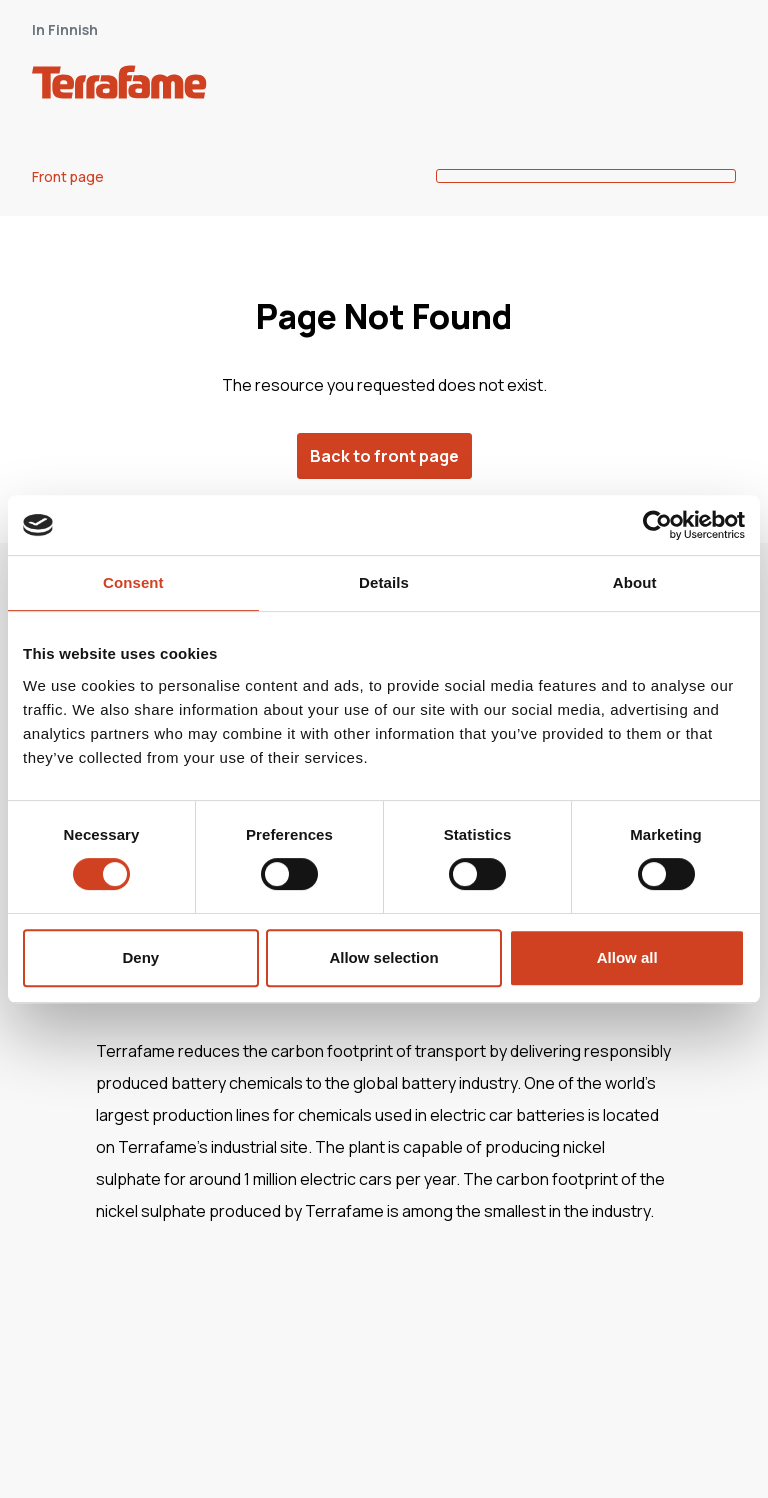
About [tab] (635, 582)
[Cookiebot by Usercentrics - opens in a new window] (657, 525)
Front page (68, 176)
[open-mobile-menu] (714, 86)
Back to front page (384, 456)
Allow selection (383, 957)
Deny (140, 957)
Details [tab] (384, 582)
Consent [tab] (133, 582)
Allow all (627, 957)
